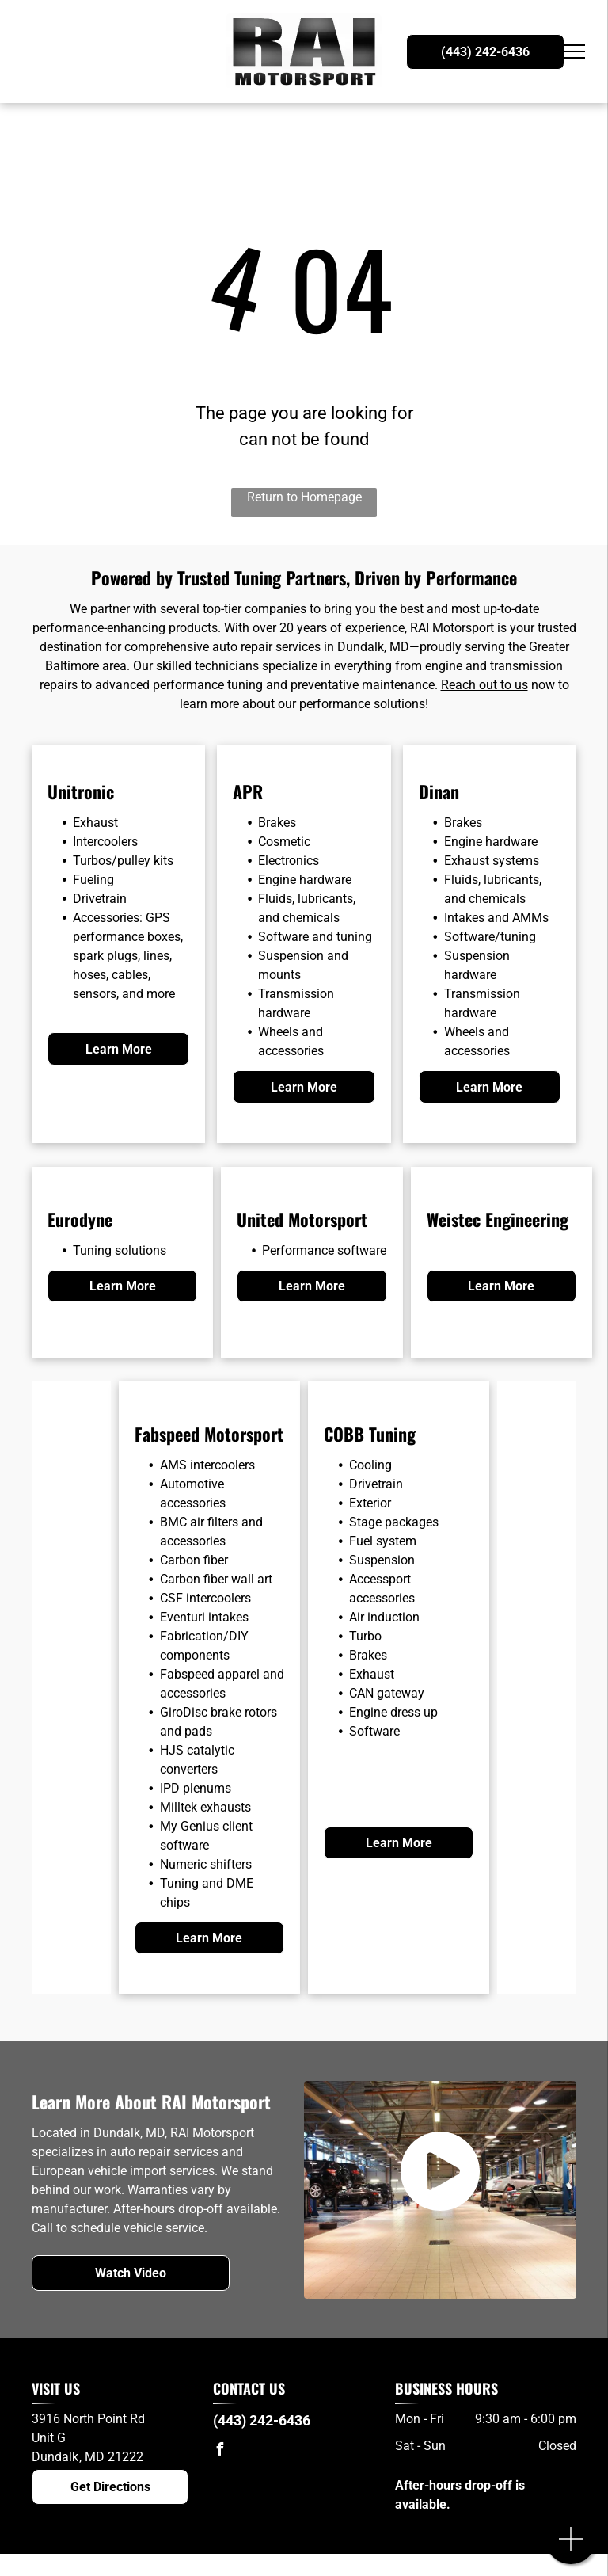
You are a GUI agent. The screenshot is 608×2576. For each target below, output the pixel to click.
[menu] (573, 51)
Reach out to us (484, 684)
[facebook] (219, 2451)
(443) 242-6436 (261, 2420)
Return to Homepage (304, 497)
